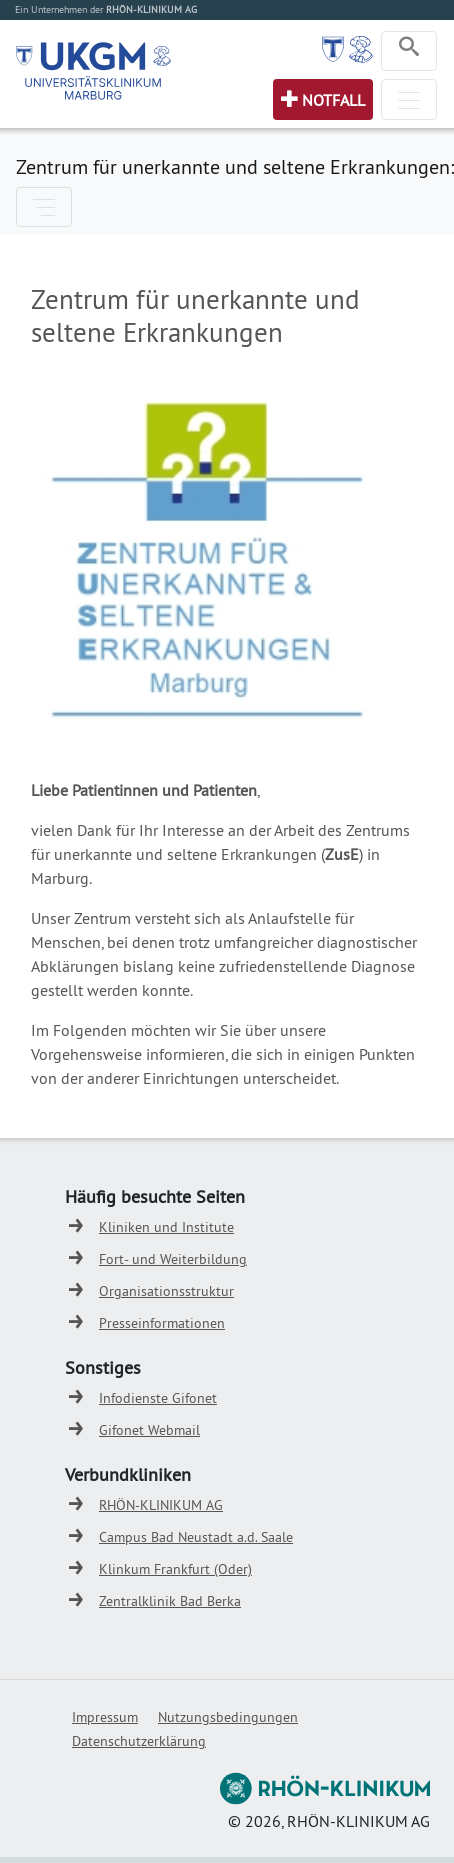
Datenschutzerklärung (139, 1741)
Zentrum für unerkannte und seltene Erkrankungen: (235, 166)
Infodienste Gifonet (158, 1398)
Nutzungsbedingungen (228, 1717)
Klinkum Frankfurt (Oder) (175, 1569)
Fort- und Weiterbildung (173, 1259)
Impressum (105, 1717)
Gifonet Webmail (149, 1430)
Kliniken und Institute (166, 1227)
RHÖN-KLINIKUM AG (161, 1505)
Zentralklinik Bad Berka (170, 1601)
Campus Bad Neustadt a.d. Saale (196, 1537)
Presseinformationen (162, 1323)
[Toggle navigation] (409, 51)
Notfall (333, 100)
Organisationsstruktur (166, 1291)
